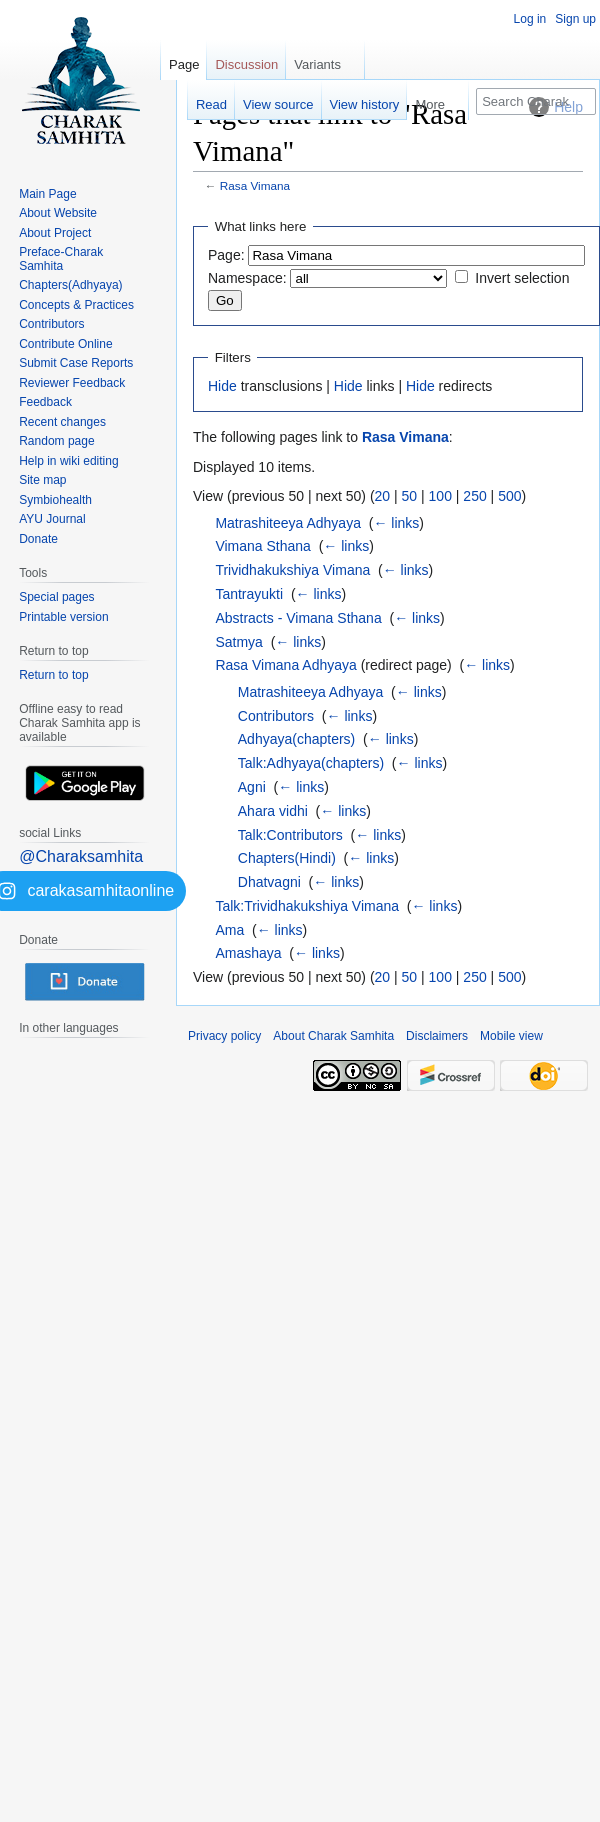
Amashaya (248, 953)
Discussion (246, 64)
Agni (252, 787)
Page (184, 64)
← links (396, 523)
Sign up (575, 19)
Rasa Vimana (255, 185)
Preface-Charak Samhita (61, 259)
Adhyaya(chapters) (297, 739)
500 (509, 496)
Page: (226, 255)
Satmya (238, 642)
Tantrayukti (249, 594)
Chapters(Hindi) (287, 858)
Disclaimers (437, 1036)
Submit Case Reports (76, 363)
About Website (58, 213)
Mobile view (511, 1036)
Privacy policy (224, 1036)
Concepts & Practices (76, 305)
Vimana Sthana (262, 546)
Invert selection (522, 278)
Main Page (47, 194)
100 (440, 496)
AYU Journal (52, 519)
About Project (55, 233)
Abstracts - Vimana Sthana (298, 618)
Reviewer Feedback (72, 383)
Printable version (63, 617)
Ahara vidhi (273, 811)
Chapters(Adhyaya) (70, 285)
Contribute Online (65, 344)
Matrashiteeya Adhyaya (288, 523)
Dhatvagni (269, 882)
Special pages (56, 597)
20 (383, 496)
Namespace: (247, 278)
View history (365, 104)
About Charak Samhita (333, 1036)
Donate (38, 539)
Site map (42, 480)
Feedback (45, 402)
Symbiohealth (55, 500)
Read (211, 104)
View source (278, 104)
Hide (222, 386)
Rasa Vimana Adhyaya (285, 665)
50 (410, 496)
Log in (530, 19)
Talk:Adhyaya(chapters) (311, 763)
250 (474, 496)
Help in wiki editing (68, 461)
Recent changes (62, 422)
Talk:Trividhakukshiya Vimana (307, 906)
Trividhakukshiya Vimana (292, 570)
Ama (229, 930)
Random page (56, 441)
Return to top (53, 675)
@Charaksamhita (81, 856)
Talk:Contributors (290, 835)
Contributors (276, 716)
